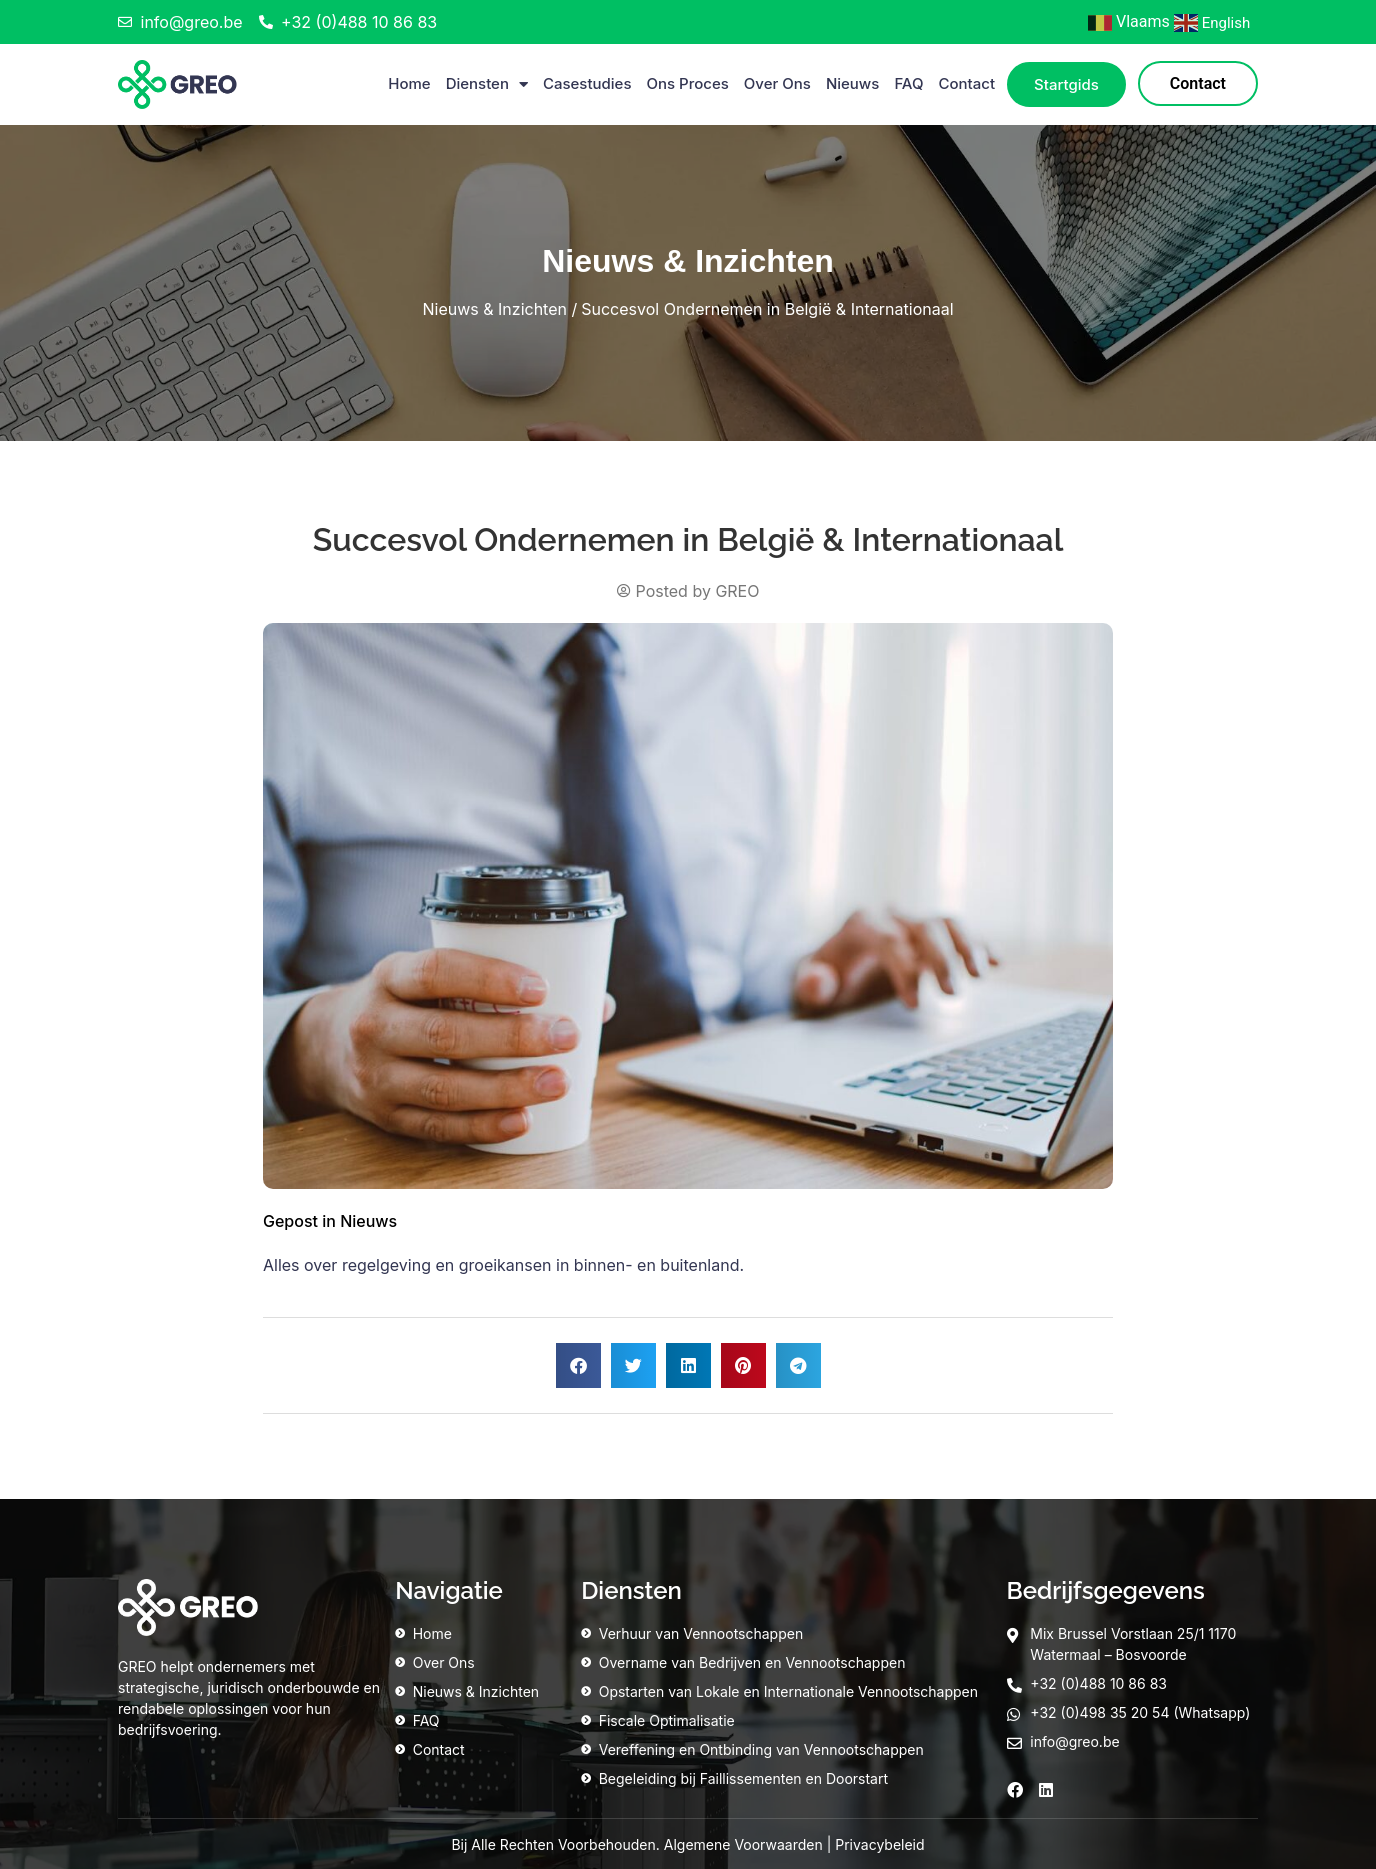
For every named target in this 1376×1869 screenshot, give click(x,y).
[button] (578, 1365)
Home (409, 83)
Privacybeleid (879, 1844)
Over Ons (777, 83)
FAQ (908, 83)
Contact (966, 83)
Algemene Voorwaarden (743, 1844)
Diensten (487, 84)
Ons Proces (688, 83)
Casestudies (587, 83)
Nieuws (852, 83)
